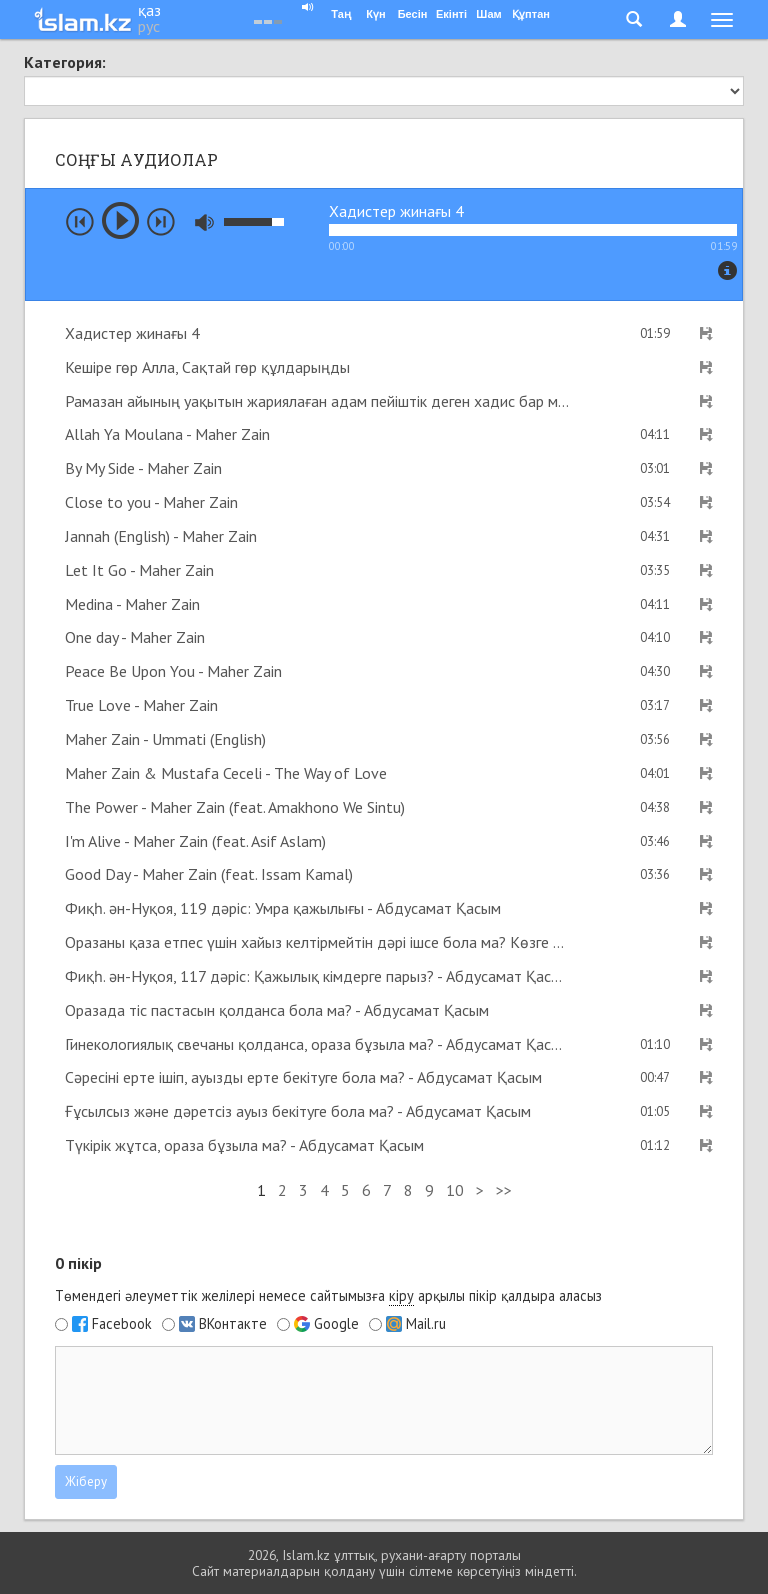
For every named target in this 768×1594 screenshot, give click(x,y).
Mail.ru (426, 1324)
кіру (401, 1295)
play (120, 220)
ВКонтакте (233, 1324)
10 (455, 1190)
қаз (149, 10)
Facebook (122, 1324)
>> (504, 1190)
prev (80, 222)
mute (204, 222)
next (161, 222)
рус (149, 26)
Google (336, 1324)
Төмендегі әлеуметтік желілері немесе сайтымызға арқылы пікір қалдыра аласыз (328, 1296)
